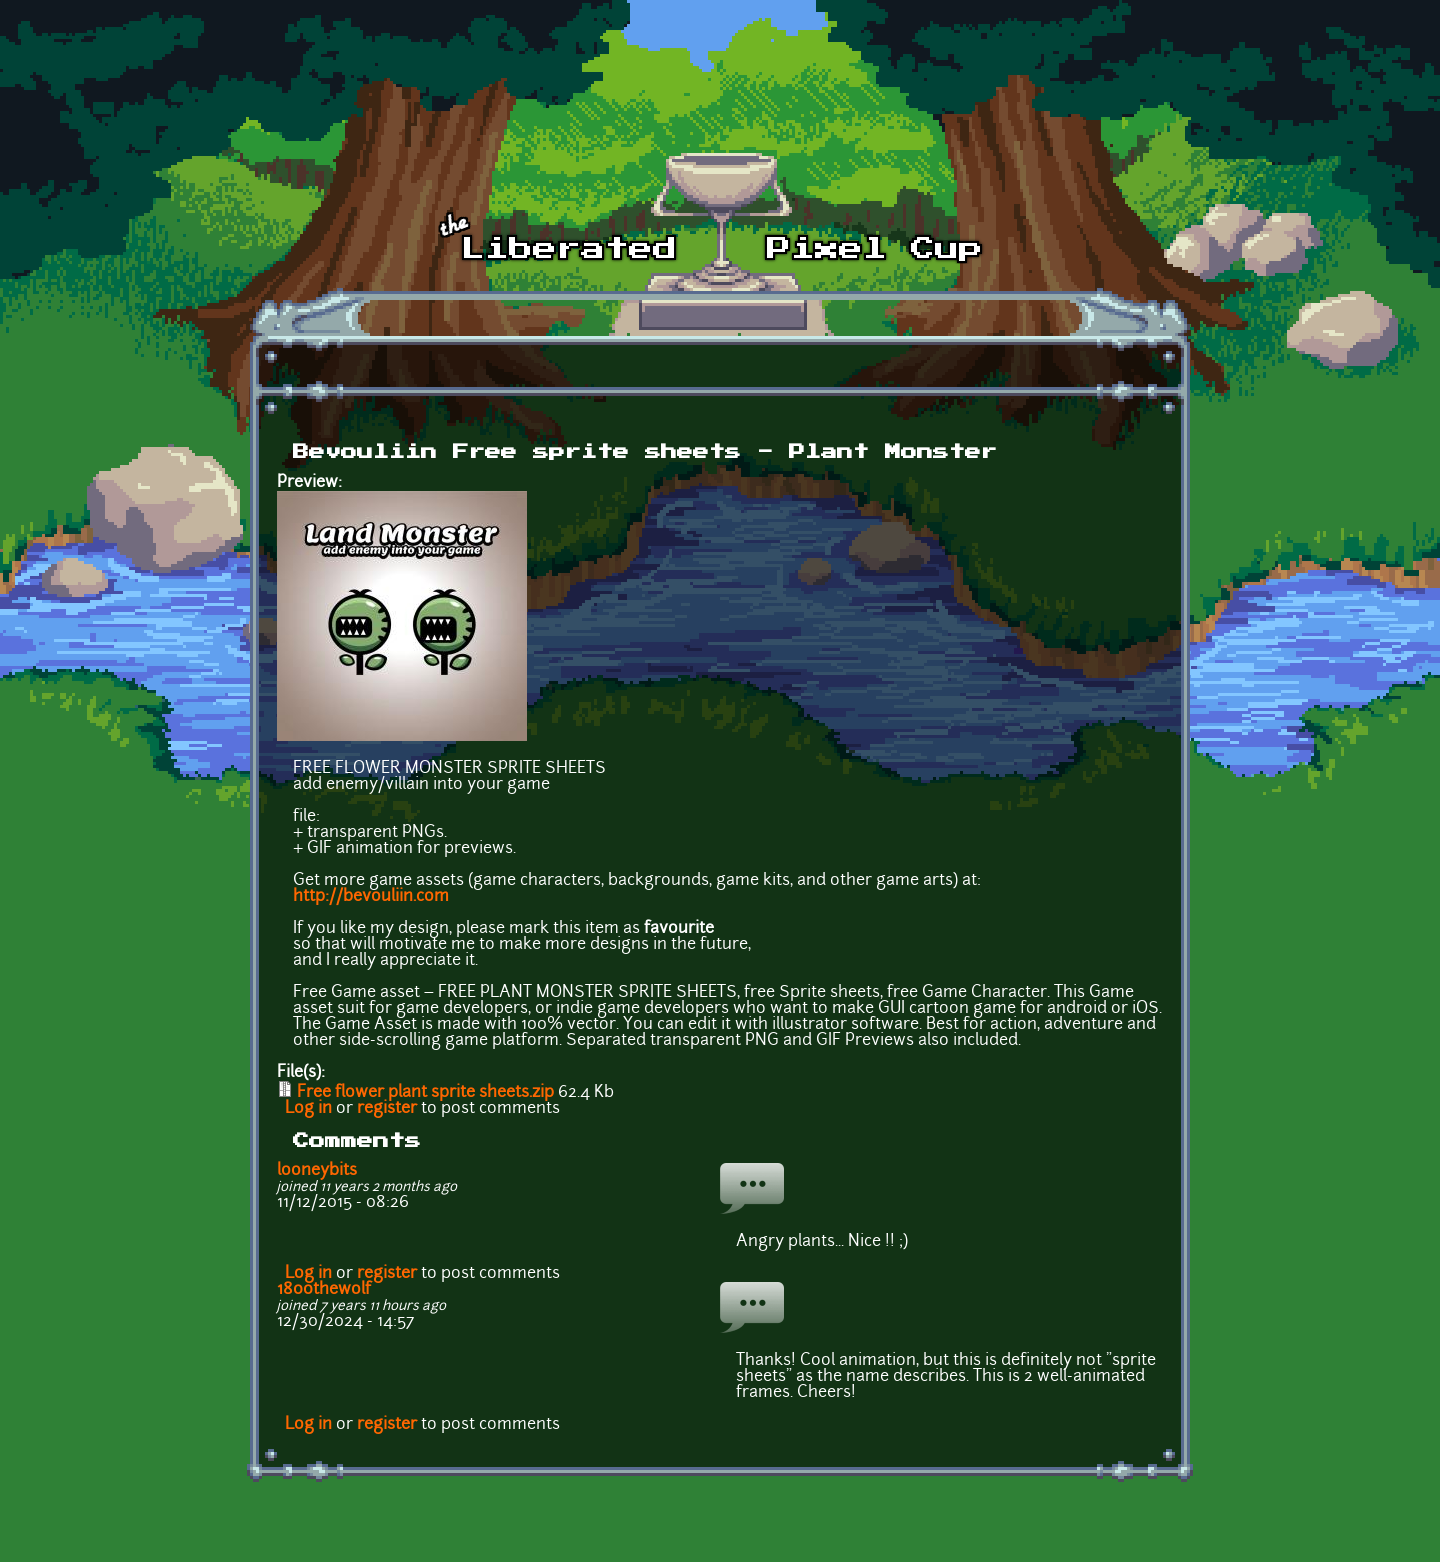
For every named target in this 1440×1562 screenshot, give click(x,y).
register (387, 1109)
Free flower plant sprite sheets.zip (425, 1093)
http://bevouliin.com (371, 897)
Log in (308, 1109)
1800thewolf (324, 1290)
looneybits (317, 1171)
